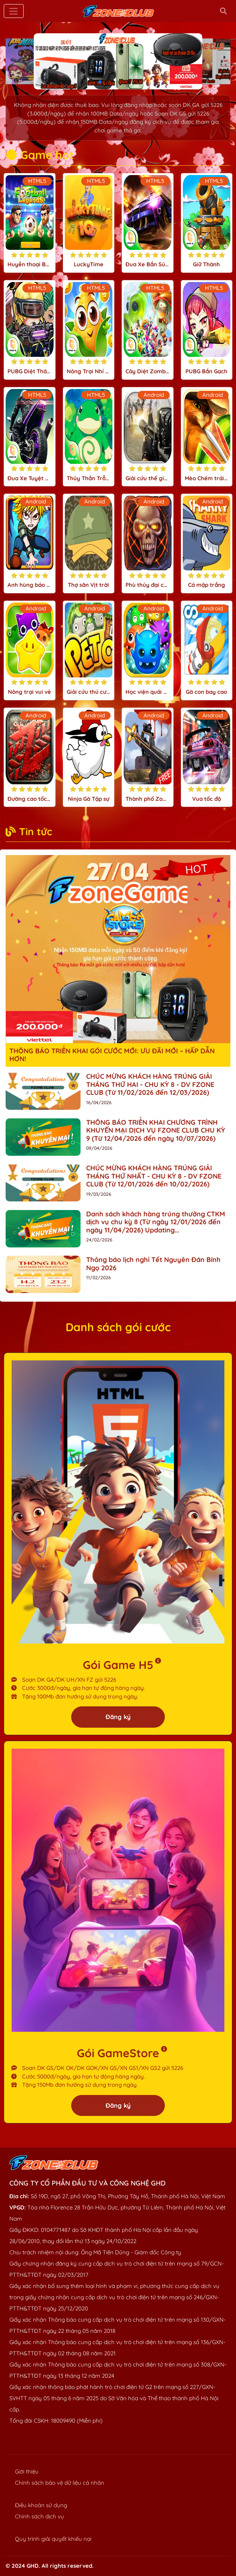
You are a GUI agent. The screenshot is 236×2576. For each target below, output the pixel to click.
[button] (100, 81)
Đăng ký (118, 1717)
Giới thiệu (27, 2471)
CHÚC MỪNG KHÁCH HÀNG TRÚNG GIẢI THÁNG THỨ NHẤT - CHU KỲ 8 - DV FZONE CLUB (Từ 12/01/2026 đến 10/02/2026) (153, 1176)
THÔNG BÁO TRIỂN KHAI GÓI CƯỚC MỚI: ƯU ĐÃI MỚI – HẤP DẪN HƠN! (112, 1055)
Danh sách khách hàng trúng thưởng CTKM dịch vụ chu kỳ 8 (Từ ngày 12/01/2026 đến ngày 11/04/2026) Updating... (155, 1222)
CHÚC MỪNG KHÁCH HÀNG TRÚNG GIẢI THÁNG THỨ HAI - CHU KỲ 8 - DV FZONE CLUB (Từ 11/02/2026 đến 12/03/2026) (150, 1084)
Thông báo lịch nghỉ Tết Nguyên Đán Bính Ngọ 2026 (153, 1263)
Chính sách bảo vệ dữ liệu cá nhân (59, 2482)
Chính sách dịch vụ (39, 2516)
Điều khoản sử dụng (41, 2505)
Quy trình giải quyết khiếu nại (53, 2538)
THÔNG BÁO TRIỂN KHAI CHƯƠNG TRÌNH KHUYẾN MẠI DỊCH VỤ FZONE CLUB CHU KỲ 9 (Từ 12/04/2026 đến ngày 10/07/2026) (155, 1130)
